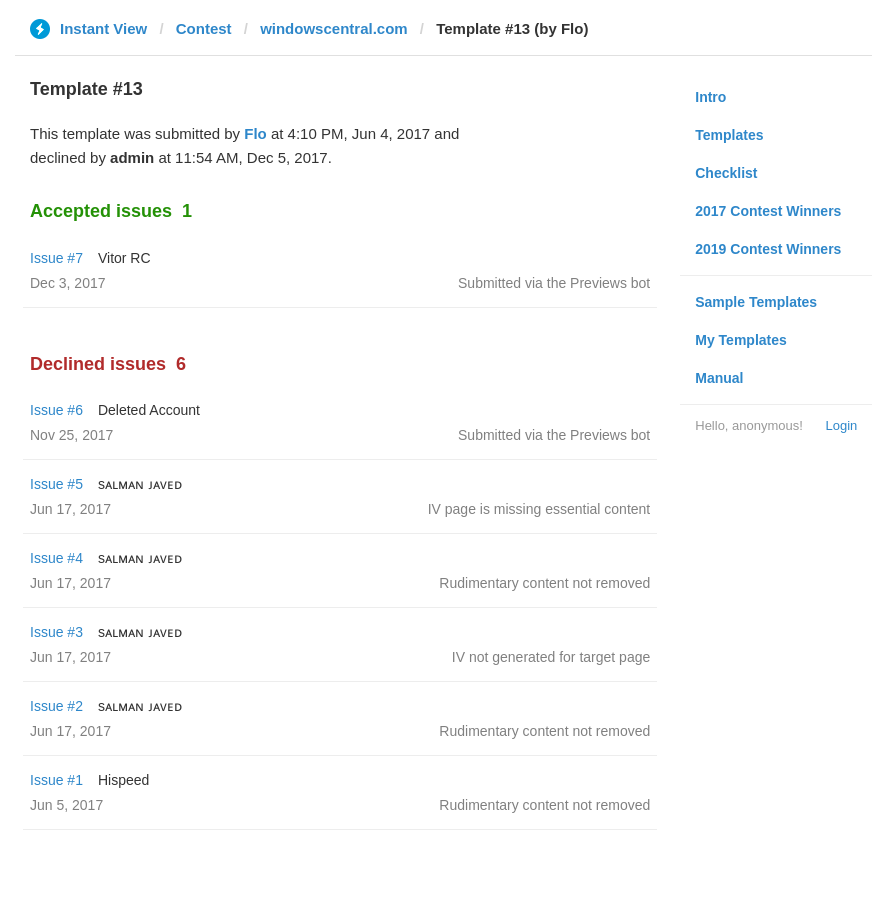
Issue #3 (56, 632)
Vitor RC (124, 258)
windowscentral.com (334, 28)
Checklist (726, 173)
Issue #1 (56, 780)
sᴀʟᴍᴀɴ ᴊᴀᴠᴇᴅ (140, 484)
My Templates (741, 340)
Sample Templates (756, 302)
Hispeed (123, 780)
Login (841, 425)
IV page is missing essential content (539, 509)
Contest (204, 28)
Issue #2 (56, 706)
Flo (255, 133)
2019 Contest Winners (768, 249)
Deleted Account (149, 410)
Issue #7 (56, 258)
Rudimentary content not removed (544, 583)
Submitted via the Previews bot (554, 283)
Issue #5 (56, 484)
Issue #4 (56, 558)
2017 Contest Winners (768, 211)
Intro (710, 97)
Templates (729, 135)
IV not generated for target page (551, 657)
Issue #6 (56, 410)
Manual (719, 378)
